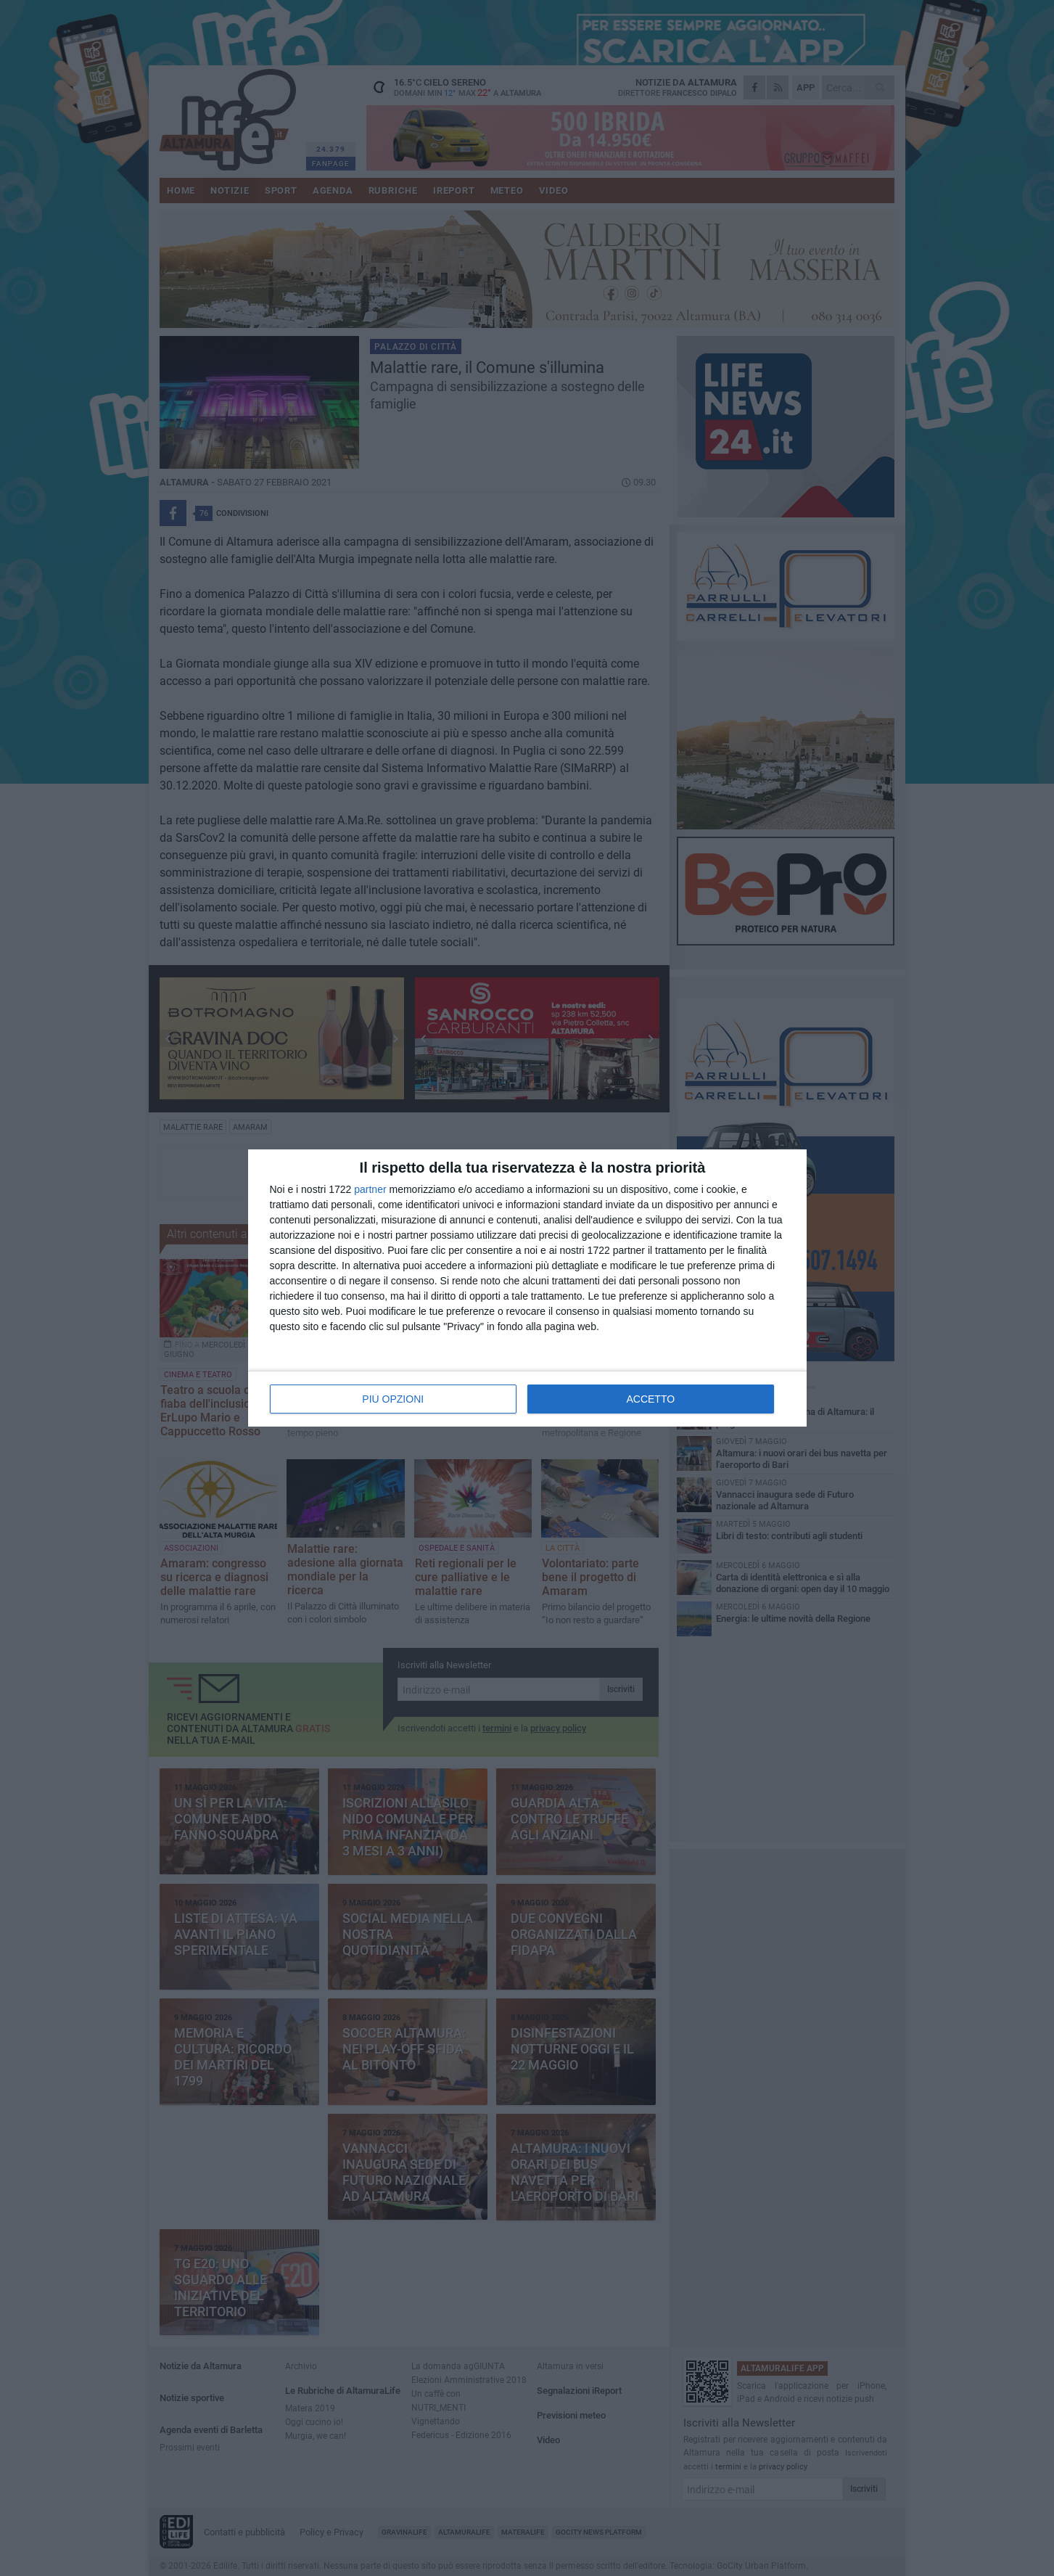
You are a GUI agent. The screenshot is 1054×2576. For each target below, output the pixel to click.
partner (370, 1189)
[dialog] (527, 1288)
